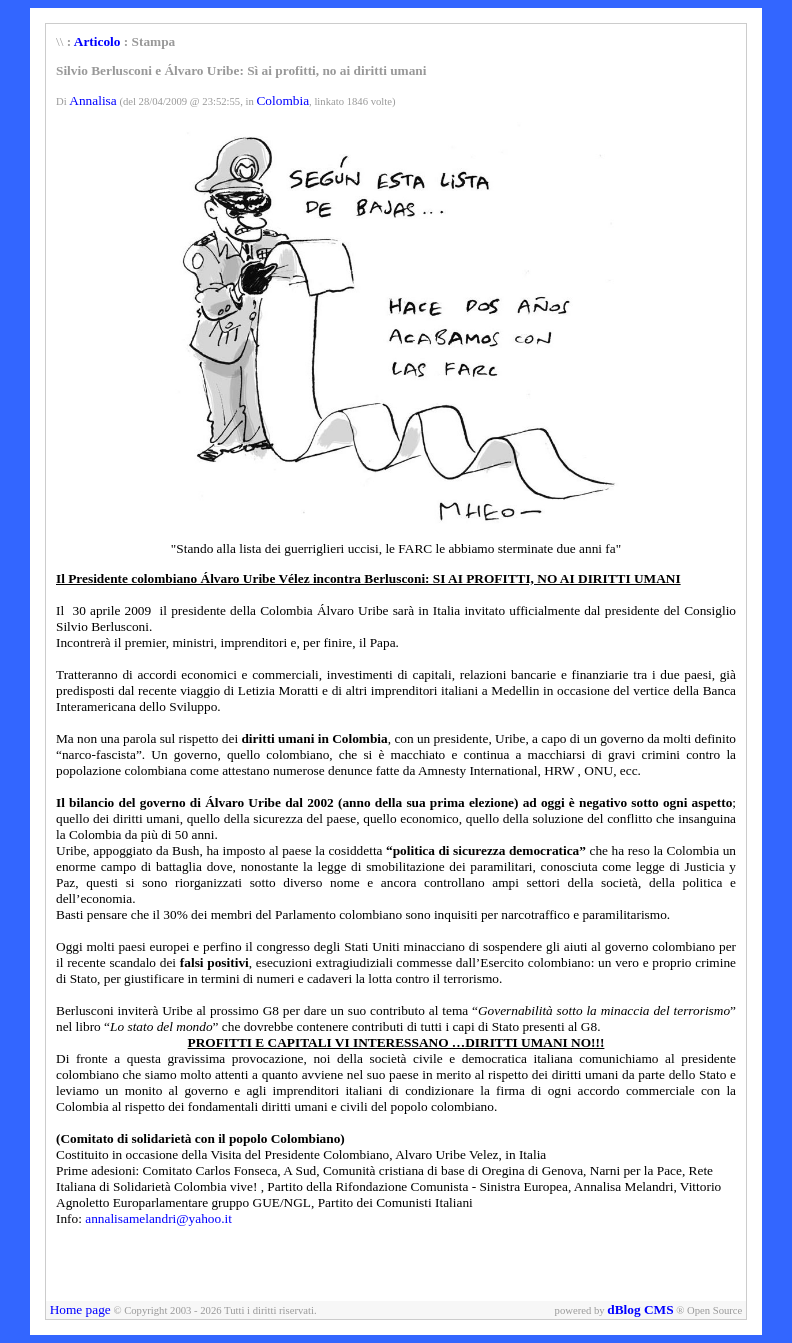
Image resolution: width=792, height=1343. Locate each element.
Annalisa (92, 100)
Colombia (282, 100)
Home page (80, 1309)
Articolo (97, 41)
